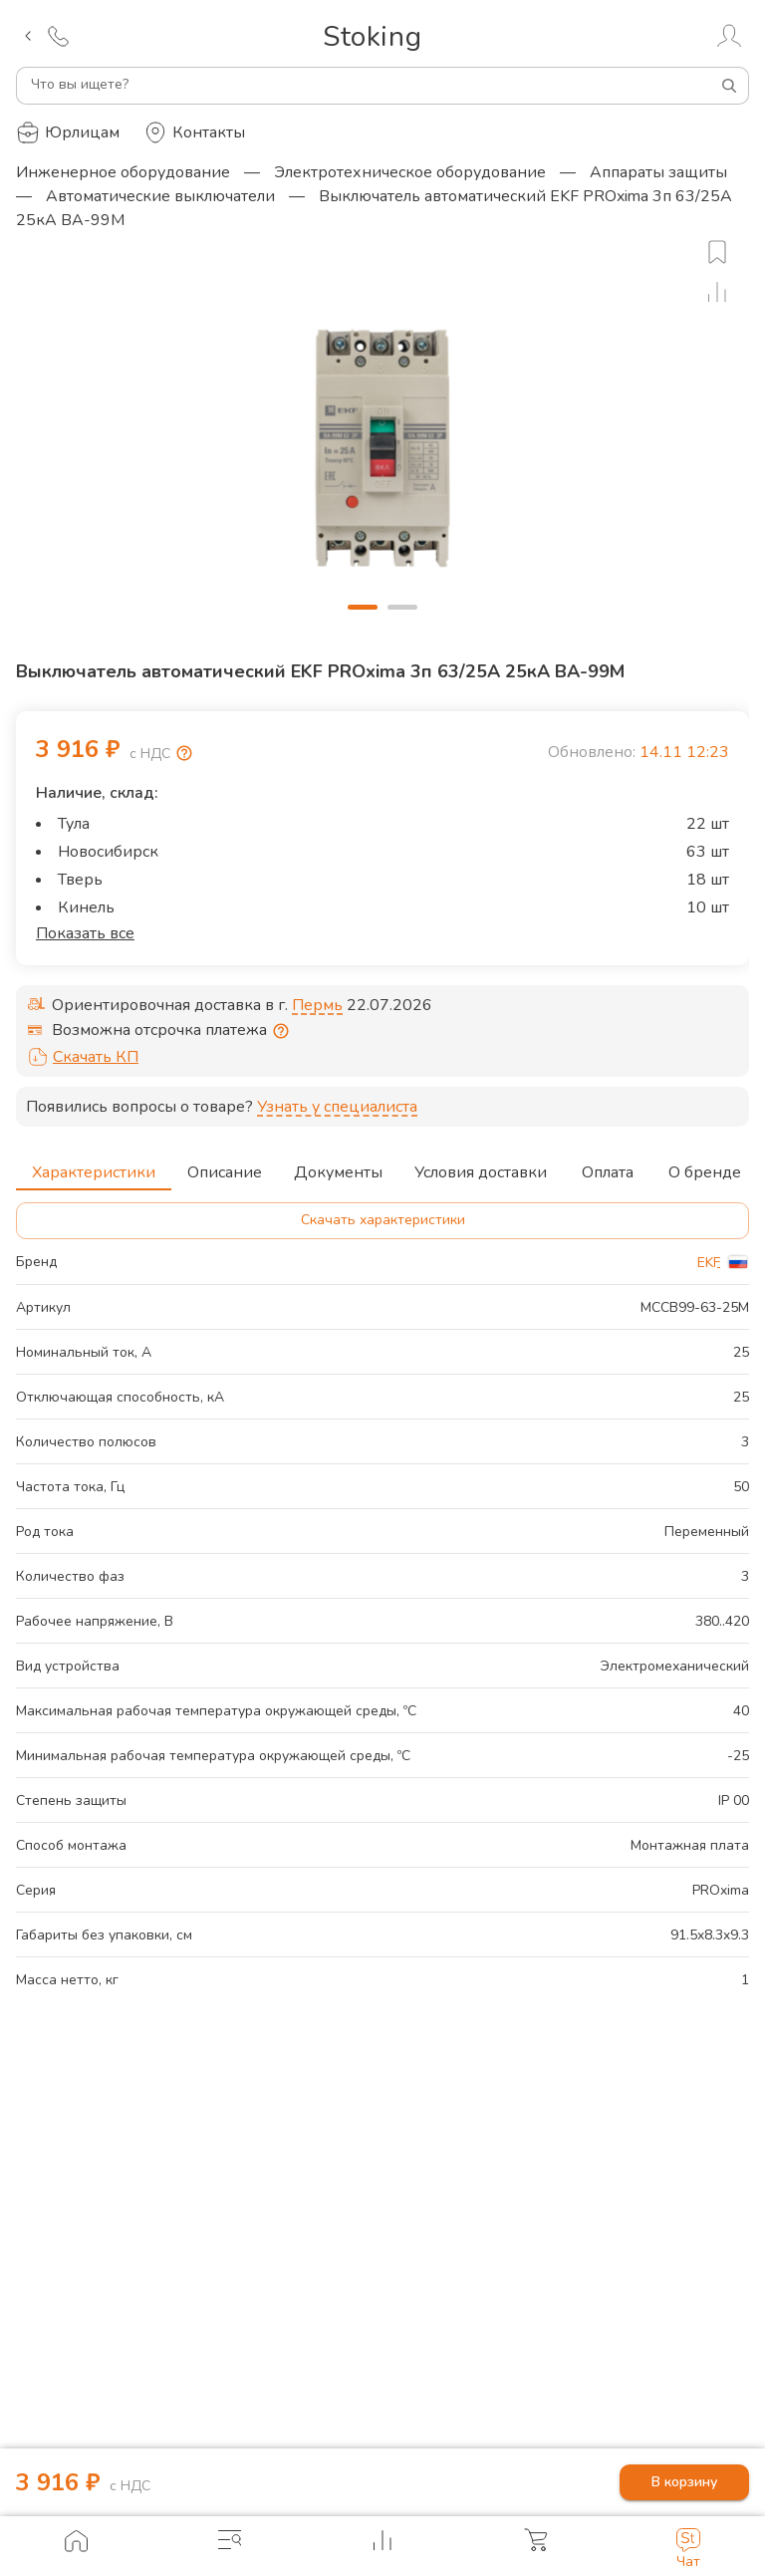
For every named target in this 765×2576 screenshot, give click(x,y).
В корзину (684, 2482)
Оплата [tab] (607, 1166)
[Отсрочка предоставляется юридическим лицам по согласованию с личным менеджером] (281, 1031)
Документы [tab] (338, 1166)
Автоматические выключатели (160, 196)
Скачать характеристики (382, 1220)
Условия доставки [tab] (480, 1166)
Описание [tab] (224, 1166)
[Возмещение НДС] (184, 753)
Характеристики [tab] (93, 1166)
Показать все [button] (85, 933)
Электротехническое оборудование (410, 172)
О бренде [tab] (704, 1166)
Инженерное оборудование (123, 172)
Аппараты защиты (658, 172)
